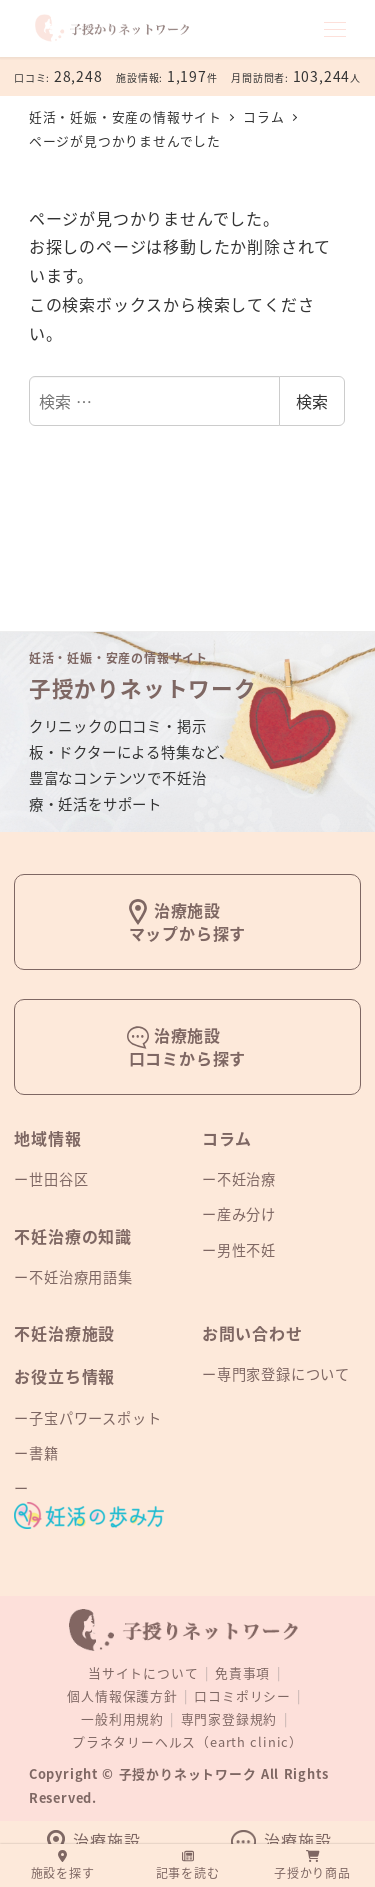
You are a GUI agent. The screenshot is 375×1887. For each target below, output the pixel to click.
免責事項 (242, 1672)
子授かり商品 (312, 1865)
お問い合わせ (252, 1333)
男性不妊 (246, 1250)
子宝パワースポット (95, 1418)
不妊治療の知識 (73, 1236)
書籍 (44, 1453)
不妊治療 (246, 1179)
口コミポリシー (242, 1695)
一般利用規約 (122, 1718)
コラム (227, 1138)
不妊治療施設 (64, 1333)
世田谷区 (58, 1179)
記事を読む (188, 1865)
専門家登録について (283, 1374)
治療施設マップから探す (188, 921)
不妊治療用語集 (81, 1277)
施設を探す (63, 1865)
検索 (312, 401)
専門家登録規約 (229, 1718)
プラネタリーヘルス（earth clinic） (187, 1741)
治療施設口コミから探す (188, 1046)
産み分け (246, 1214)
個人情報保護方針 (122, 1695)
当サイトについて (143, 1672)
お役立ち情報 (64, 1376)
